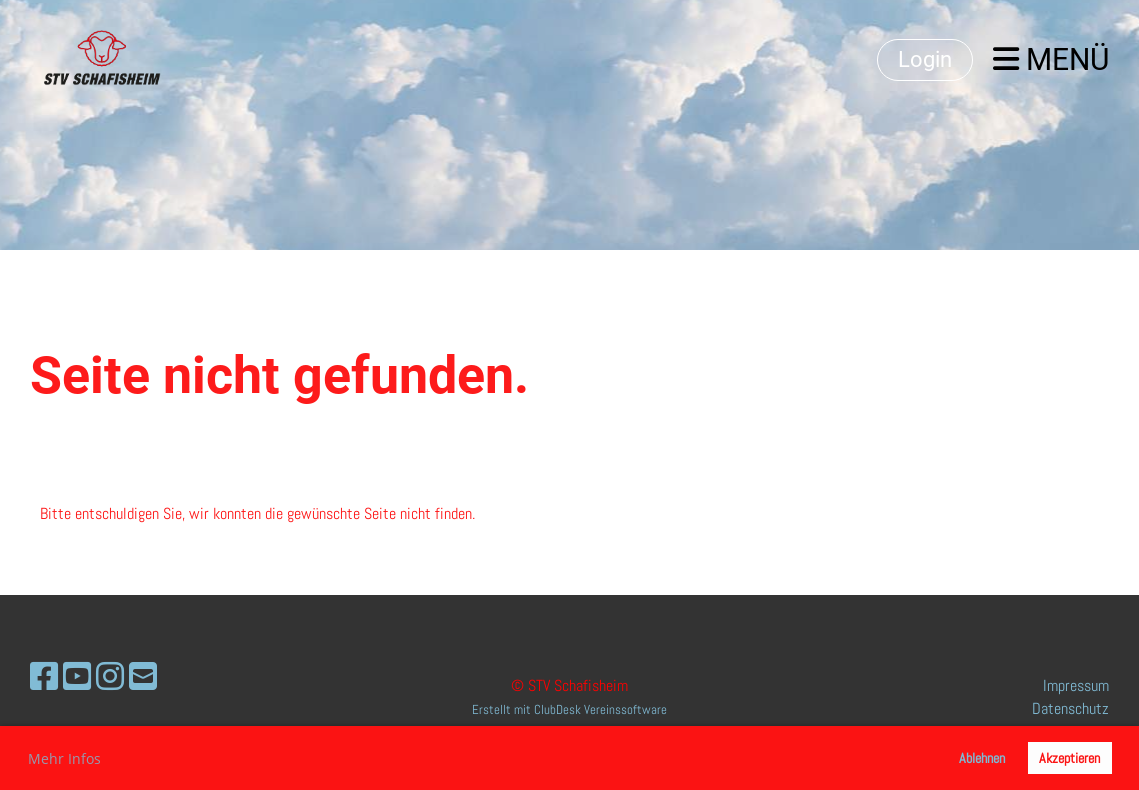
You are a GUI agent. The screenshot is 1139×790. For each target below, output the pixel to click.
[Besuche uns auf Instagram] (110, 677)
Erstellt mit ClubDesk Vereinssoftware (569, 709)
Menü (1051, 59)
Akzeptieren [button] (1069, 758)
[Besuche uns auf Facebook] (44, 677)
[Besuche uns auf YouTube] (77, 677)
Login (925, 59)
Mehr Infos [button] (64, 758)
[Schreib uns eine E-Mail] (143, 677)
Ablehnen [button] (982, 758)
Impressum (1076, 685)
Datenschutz (1070, 708)
